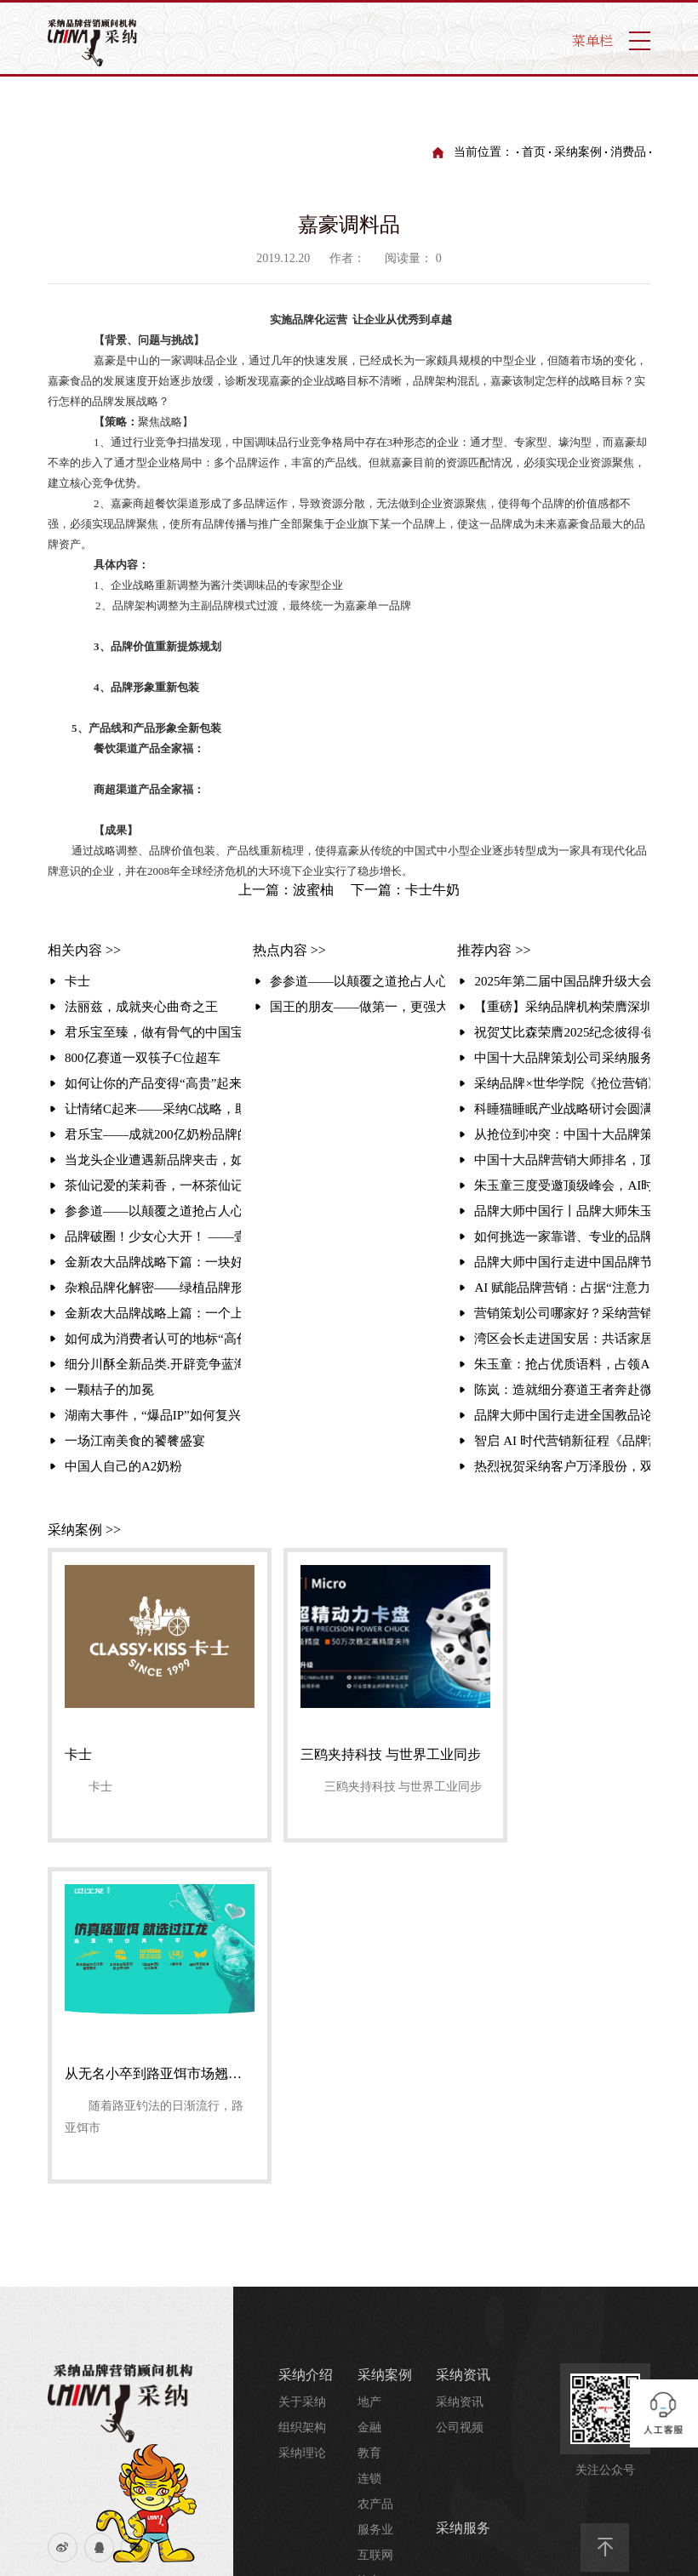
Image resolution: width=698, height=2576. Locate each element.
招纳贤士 (368, 2521)
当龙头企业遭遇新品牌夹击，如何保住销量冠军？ (153, 1160)
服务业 (375, 2187)
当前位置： (483, 152)
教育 (369, 2111)
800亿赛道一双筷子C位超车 (142, 1058)
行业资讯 (459, 2391)
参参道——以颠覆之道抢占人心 (153, 1211)
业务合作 (368, 2470)
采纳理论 (302, 2111)
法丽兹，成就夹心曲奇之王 (141, 1007)
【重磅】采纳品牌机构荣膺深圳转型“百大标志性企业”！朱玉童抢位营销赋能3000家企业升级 (562, 1007)
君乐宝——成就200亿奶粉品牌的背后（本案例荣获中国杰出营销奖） (153, 1134)
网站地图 (85, 2273)
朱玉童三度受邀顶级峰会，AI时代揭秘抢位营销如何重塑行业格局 (562, 1185)
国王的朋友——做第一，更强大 (358, 1007)
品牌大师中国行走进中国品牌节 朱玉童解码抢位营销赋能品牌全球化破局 (562, 1262)
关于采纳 (302, 2059)
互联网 (375, 2213)
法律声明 (152, 2273)
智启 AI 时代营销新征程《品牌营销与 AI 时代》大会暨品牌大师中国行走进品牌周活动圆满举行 (562, 1441)
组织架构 (302, 2085)
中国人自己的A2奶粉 (123, 1466)
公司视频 (459, 2085)
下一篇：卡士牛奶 (405, 889)
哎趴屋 (298, 2443)
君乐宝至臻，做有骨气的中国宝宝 (153, 1032)
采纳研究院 (470, 2288)
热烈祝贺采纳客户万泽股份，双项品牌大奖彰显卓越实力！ (562, 1466)
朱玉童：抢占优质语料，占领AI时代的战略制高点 (562, 1364)
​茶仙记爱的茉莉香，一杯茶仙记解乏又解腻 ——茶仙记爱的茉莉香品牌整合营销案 (153, 1185)
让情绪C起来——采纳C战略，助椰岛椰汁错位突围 (153, 1109)
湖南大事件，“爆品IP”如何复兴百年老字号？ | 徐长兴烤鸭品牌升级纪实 (153, 1415)
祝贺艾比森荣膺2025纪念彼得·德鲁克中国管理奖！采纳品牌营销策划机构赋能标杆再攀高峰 (562, 1032)
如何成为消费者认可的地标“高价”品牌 (153, 1338)
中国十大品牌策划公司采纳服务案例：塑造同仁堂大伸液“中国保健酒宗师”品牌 (562, 1058)
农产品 (375, 2162)
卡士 (77, 981)
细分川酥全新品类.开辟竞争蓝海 (153, 1364)
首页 (534, 152)
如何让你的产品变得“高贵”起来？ (153, 1083)
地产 (369, 2059)
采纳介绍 (152, 2299)
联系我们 (85, 2247)
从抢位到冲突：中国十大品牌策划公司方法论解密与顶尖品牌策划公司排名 (562, 1134)
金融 (369, 2085)
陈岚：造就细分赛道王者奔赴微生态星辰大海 (562, 1390)
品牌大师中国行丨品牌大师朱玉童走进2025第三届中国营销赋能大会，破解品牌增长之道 (562, 1211)
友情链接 (152, 2247)
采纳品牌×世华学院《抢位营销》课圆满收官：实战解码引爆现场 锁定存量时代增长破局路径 (562, 1083)
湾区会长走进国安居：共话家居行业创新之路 (562, 1338)
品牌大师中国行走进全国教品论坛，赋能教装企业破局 (562, 1415)
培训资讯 (459, 2340)
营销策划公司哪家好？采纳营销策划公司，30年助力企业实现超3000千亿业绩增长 (562, 1313)
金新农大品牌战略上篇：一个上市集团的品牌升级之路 (153, 1313)
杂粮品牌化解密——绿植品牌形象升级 (153, 1287)
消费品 (628, 152)
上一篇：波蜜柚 (286, 889)
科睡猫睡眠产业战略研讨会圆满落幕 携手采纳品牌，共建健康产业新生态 (562, 1109)
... (362, 2264)
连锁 (369, 2136)
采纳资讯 (463, 2032)
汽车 (369, 2238)
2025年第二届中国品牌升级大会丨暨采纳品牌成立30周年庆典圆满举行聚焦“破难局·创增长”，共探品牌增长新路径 (562, 981)
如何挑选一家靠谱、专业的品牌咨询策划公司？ (562, 1236)
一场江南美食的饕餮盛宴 (135, 1441)
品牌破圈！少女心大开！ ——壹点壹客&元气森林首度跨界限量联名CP (153, 1236)
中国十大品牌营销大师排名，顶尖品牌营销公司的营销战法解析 (562, 1160)
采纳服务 (463, 2186)
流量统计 (85, 2299)
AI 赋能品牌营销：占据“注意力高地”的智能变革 (562, 1287)
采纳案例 (578, 152)
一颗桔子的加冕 (109, 1390)
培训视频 (459, 2366)
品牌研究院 (465, 2315)
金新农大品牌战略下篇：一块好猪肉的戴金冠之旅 (153, 1262)
